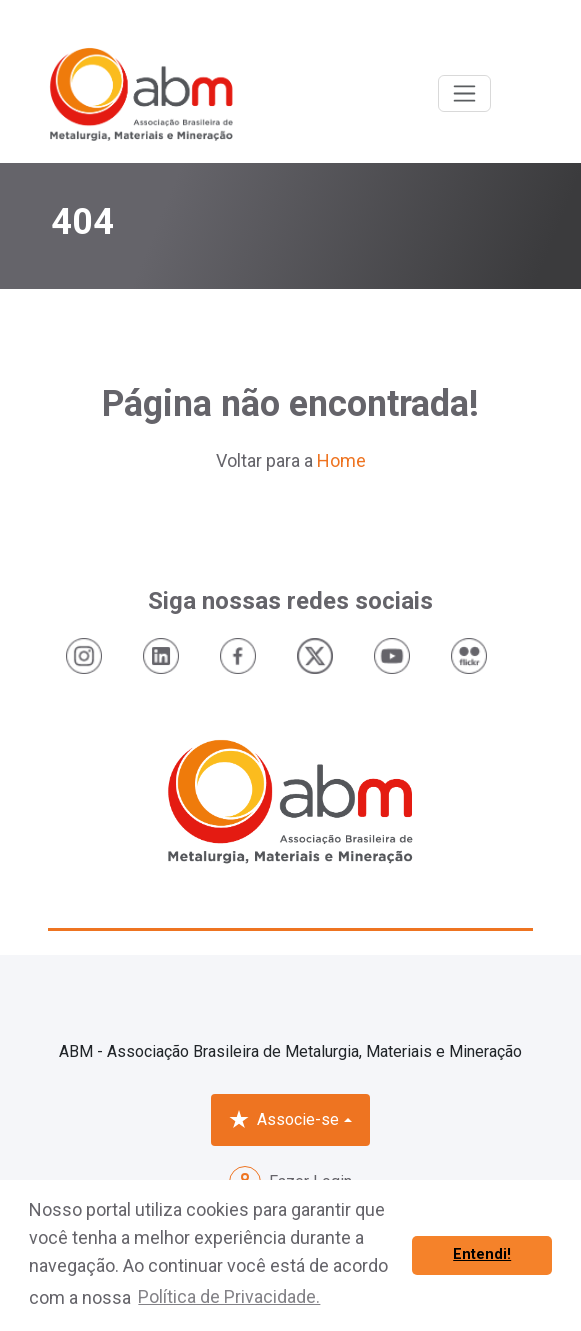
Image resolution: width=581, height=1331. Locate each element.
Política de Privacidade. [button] (229, 1296)
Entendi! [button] (482, 1254)
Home (341, 460)
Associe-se (284, 1120)
